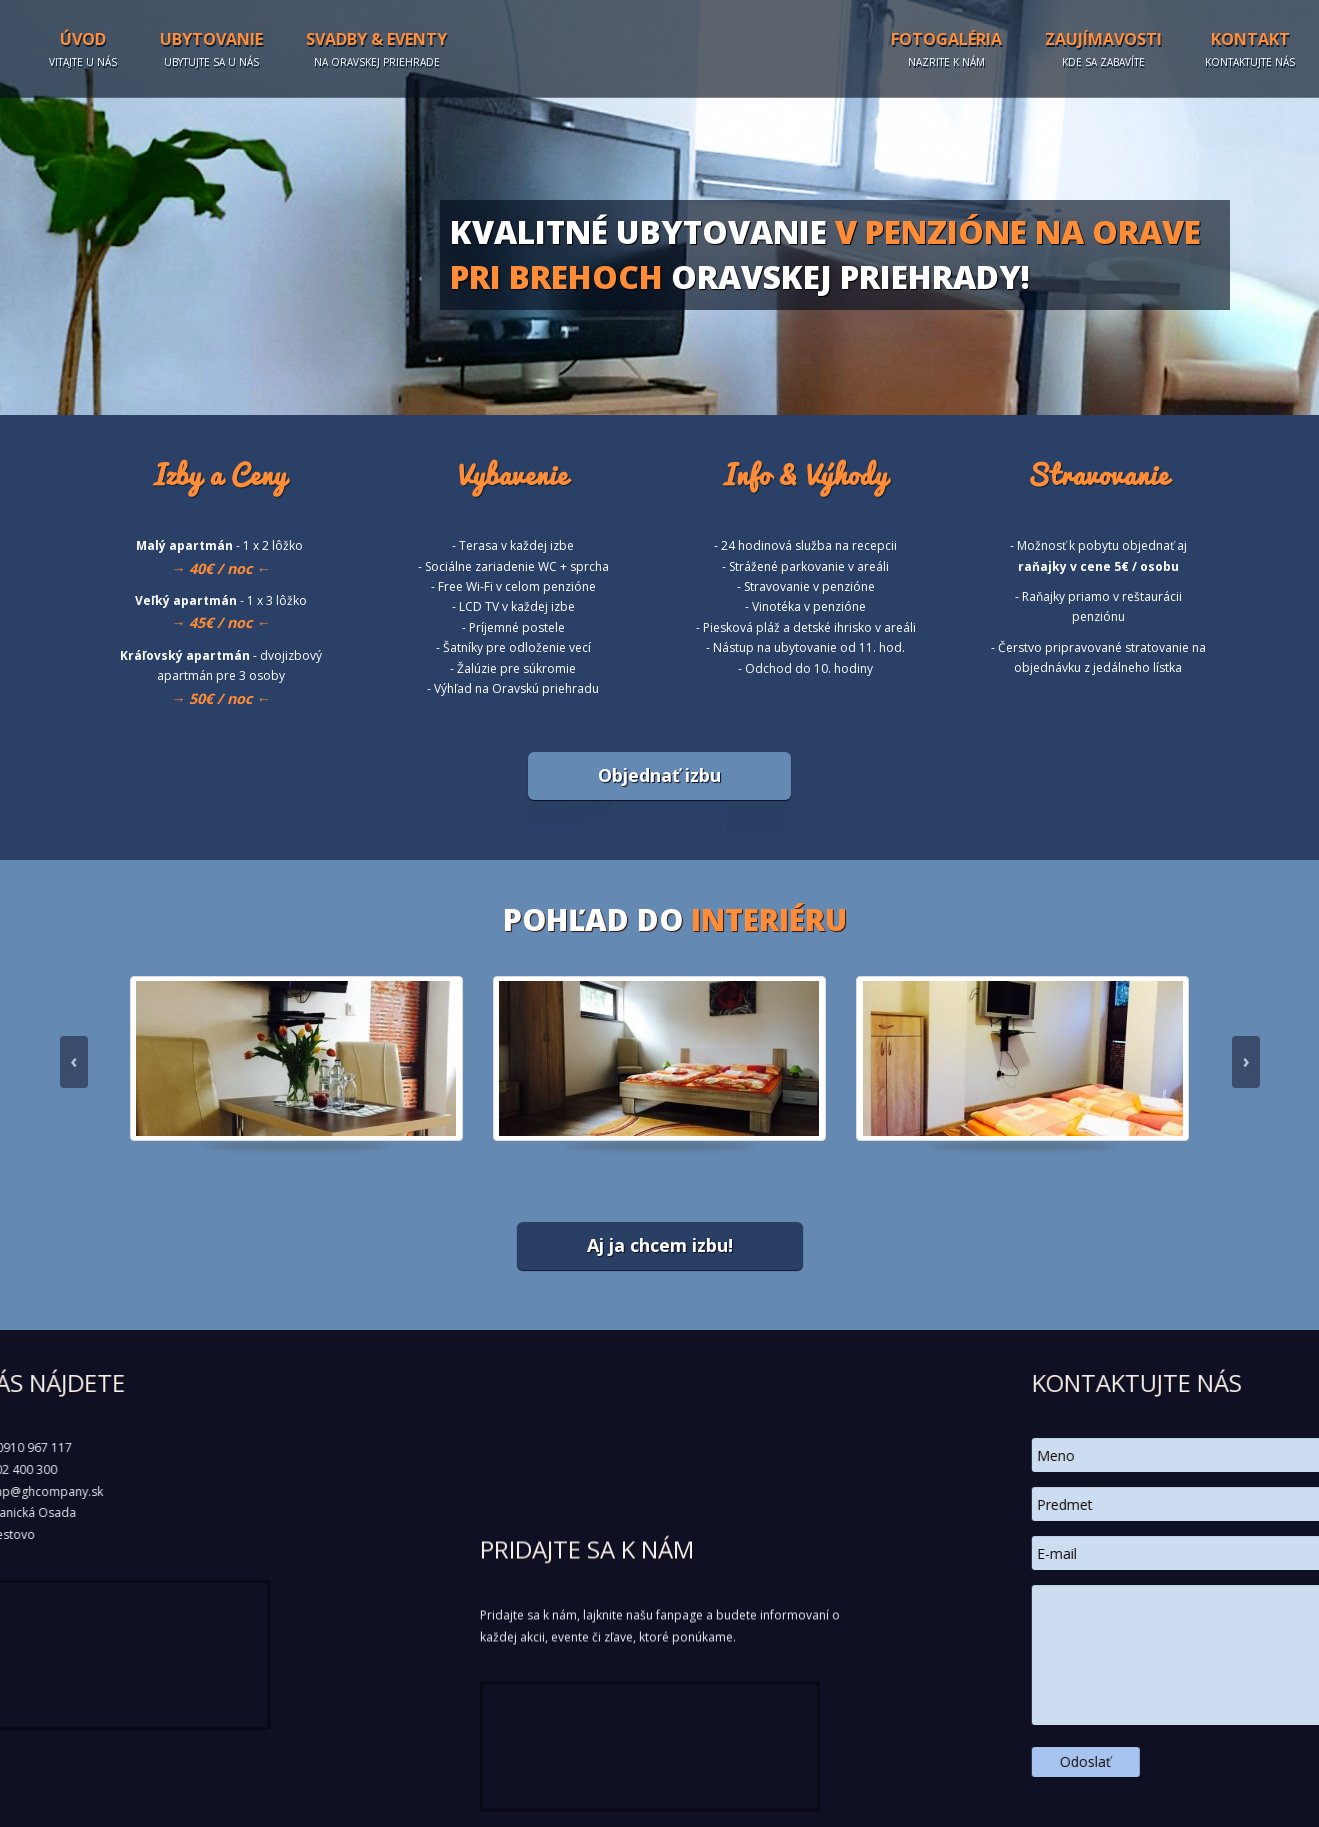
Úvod (83, 49)
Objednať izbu (659, 775)
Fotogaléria (946, 49)
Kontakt (1250, 49)
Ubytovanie (211, 49)
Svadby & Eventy (376, 49)
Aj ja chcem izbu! (660, 1245)
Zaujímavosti (1103, 49)
